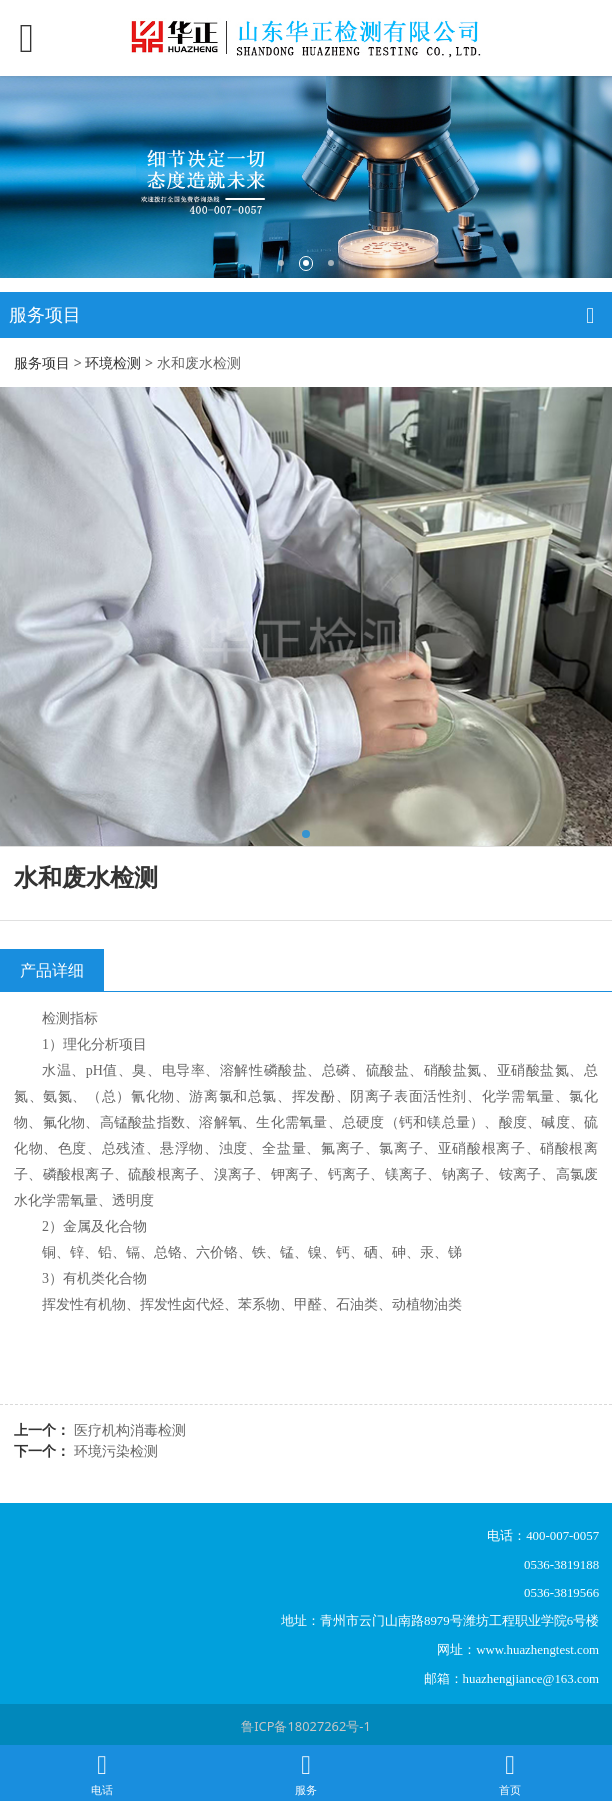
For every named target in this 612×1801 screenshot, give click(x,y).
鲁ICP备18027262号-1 (306, 1726)
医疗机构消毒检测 (130, 1429)
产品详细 (52, 970)
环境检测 (113, 362)
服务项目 (42, 362)
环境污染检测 (116, 1450)
